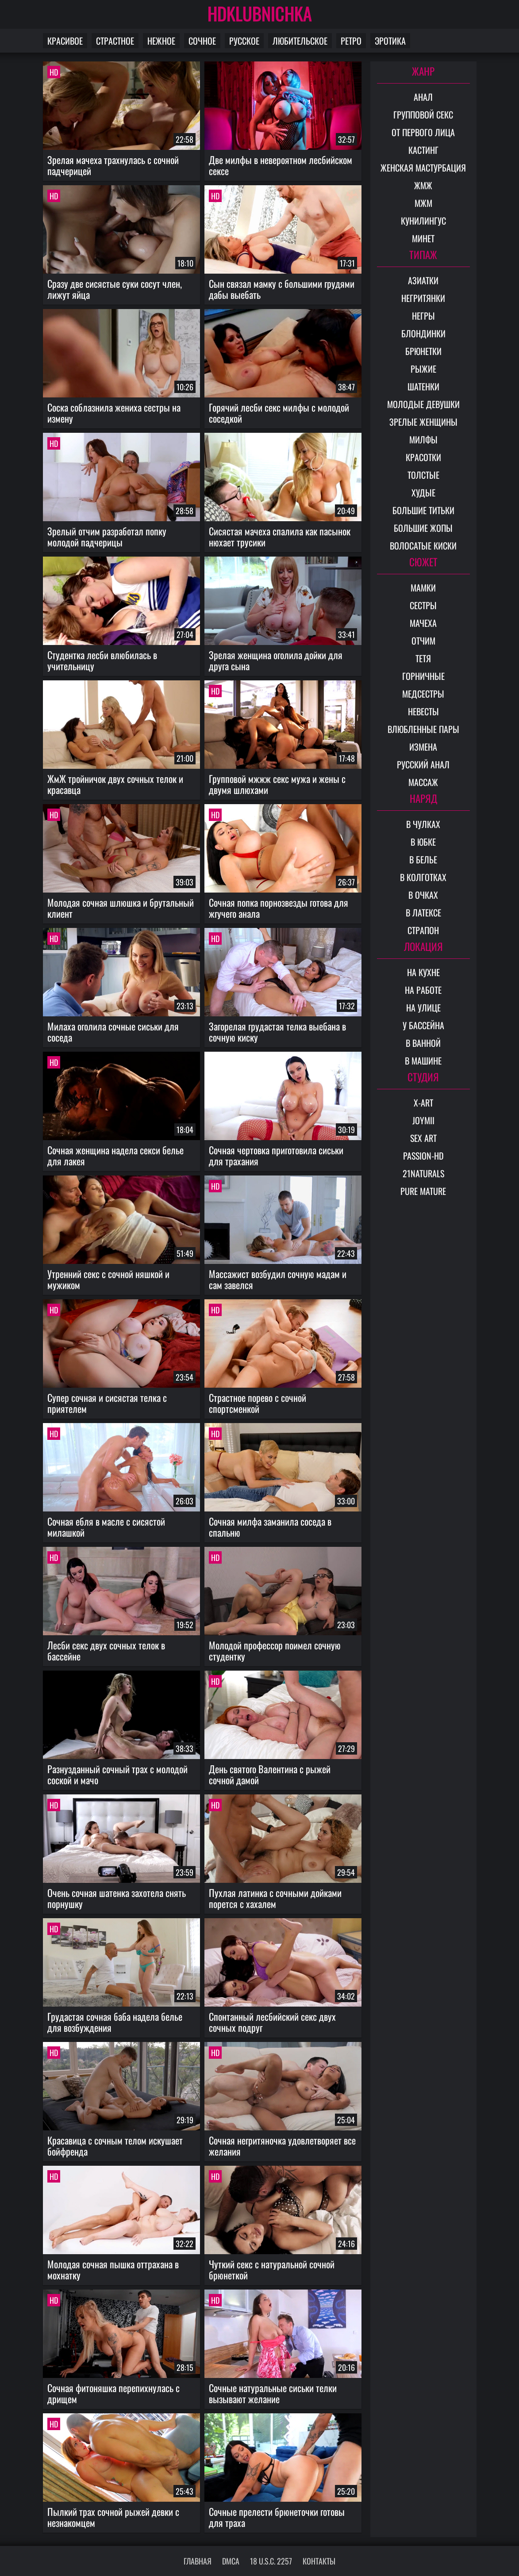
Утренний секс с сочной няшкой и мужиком (108, 1279)
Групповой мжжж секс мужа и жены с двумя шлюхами (277, 784)
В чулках (423, 824)
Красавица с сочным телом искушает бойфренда (115, 2145)
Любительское (300, 40)
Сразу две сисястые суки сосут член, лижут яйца (114, 288)
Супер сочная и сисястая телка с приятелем (107, 1403)
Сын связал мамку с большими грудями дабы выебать (281, 288)
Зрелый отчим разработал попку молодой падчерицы (106, 536)
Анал (423, 96)
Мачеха (423, 623)
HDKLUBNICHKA (260, 13)
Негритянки (423, 298)
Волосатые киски (423, 545)
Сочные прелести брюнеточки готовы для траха (277, 2517)
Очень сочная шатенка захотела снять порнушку (116, 1898)
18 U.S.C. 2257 (271, 2561)
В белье (423, 859)
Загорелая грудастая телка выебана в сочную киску (277, 1031)
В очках (423, 894)
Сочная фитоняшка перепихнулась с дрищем (113, 2393)
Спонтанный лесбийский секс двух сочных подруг (272, 2021)
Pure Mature (423, 1191)
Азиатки (423, 280)
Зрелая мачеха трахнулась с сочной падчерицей (113, 165)
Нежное (161, 40)
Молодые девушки (423, 404)
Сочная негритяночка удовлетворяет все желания (282, 2145)
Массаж (423, 782)
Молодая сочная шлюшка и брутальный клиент (120, 907)
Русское (244, 40)
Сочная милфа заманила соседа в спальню (270, 1526)
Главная (197, 2561)
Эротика (390, 40)
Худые (423, 492)
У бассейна (423, 1025)
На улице (423, 1007)
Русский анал (423, 764)
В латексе (423, 912)
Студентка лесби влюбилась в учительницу (102, 660)
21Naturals (423, 1173)
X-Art (423, 1102)
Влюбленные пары (423, 729)
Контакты (319, 2561)
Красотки (423, 457)
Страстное (115, 40)
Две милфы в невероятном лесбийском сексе (280, 165)
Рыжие (423, 368)
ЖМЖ (423, 185)
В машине (423, 1060)
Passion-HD (423, 1155)
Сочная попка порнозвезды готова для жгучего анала (278, 907)
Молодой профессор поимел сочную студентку (275, 1650)
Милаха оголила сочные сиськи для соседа (113, 1031)
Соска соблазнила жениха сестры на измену (114, 412)
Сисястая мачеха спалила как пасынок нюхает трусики (279, 536)
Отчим (423, 640)
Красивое (65, 40)
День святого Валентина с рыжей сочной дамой (270, 1774)
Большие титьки (423, 510)
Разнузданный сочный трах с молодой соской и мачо (117, 1774)
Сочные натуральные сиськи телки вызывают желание (273, 2393)
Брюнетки (423, 351)
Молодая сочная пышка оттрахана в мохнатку (113, 2269)
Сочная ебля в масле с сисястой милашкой (106, 1526)
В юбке (423, 841)
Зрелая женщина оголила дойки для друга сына (275, 660)
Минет (423, 238)
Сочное (202, 40)
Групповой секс (423, 114)
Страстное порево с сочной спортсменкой (257, 1403)
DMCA (230, 2561)
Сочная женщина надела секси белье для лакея (115, 1155)
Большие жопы (423, 527)
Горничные (423, 676)
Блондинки (423, 333)
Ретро (351, 40)
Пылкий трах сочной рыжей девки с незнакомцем (113, 2517)
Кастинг (423, 149)
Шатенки (423, 386)
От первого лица (423, 132)
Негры (423, 315)
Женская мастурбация (423, 167)
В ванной (423, 1042)
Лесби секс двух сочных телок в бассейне (106, 1650)
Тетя (423, 658)
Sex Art (423, 1138)
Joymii (423, 1120)
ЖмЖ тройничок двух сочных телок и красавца (115, 784)
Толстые (423, 474)
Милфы (423, 439)
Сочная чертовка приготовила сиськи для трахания (276, 1155)
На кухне (423, 972)
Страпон (423, 930)
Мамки (423, 587)
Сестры (423, 605)
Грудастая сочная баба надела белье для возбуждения (114, 2021)
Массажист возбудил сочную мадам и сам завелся (277, 1279)
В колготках (423, 877)
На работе (423, 989)
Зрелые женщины (423, 421)
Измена (423, 746)
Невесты (423, 711)
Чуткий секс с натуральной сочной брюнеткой (271, 2269)
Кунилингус (423, 220)
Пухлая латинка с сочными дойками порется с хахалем (275, 1898)
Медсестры (423, 693)
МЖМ (423, 203)
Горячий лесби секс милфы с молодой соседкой (279, 412)
